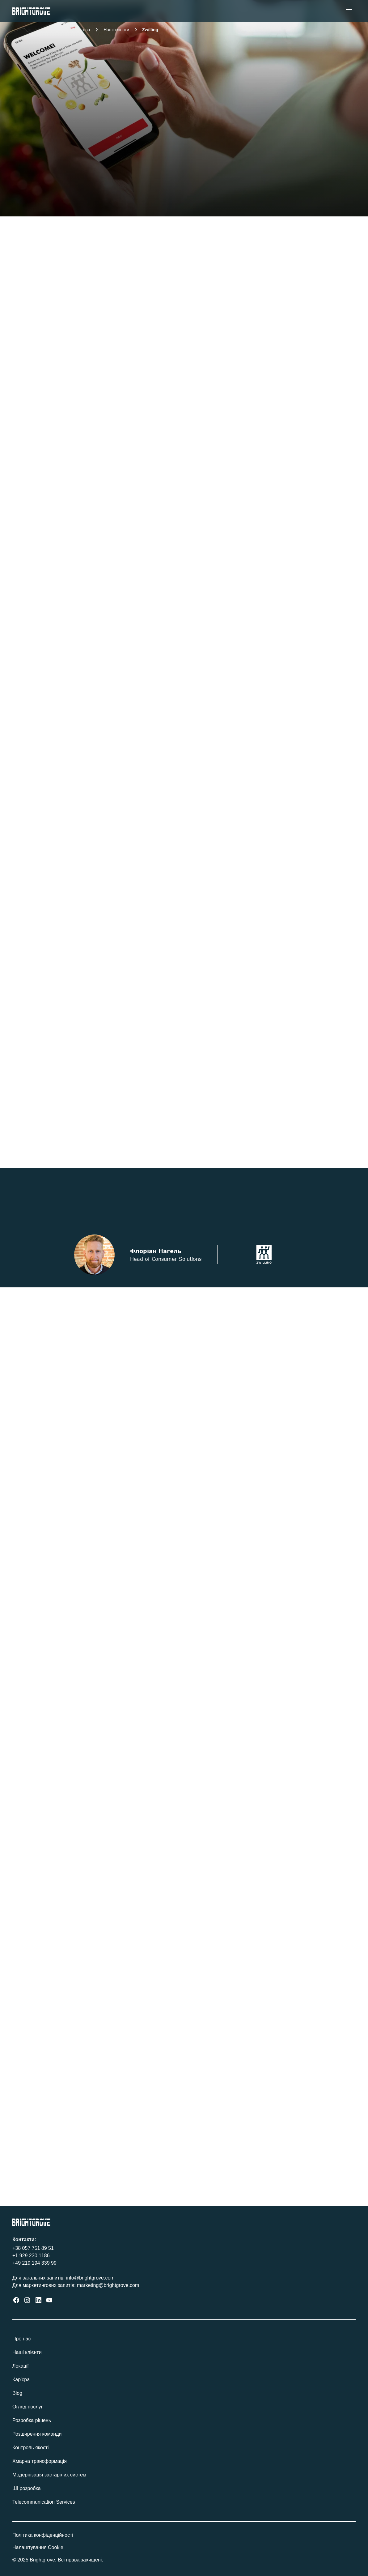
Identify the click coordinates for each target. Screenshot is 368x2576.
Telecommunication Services (43, 2502)
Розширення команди (36, 2434)
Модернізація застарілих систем (50, 2474)
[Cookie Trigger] (37, 2547)
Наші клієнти (28, 2352)
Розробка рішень (33, 2420)
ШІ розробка (27, 2488)
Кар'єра (22, 2379)
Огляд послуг (28, 2406)
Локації (22, 2366)
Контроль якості (30, 2447)
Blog (17, 2393)
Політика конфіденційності (44, 2535)
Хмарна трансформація (41, 2461)
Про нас (22, 2338)
